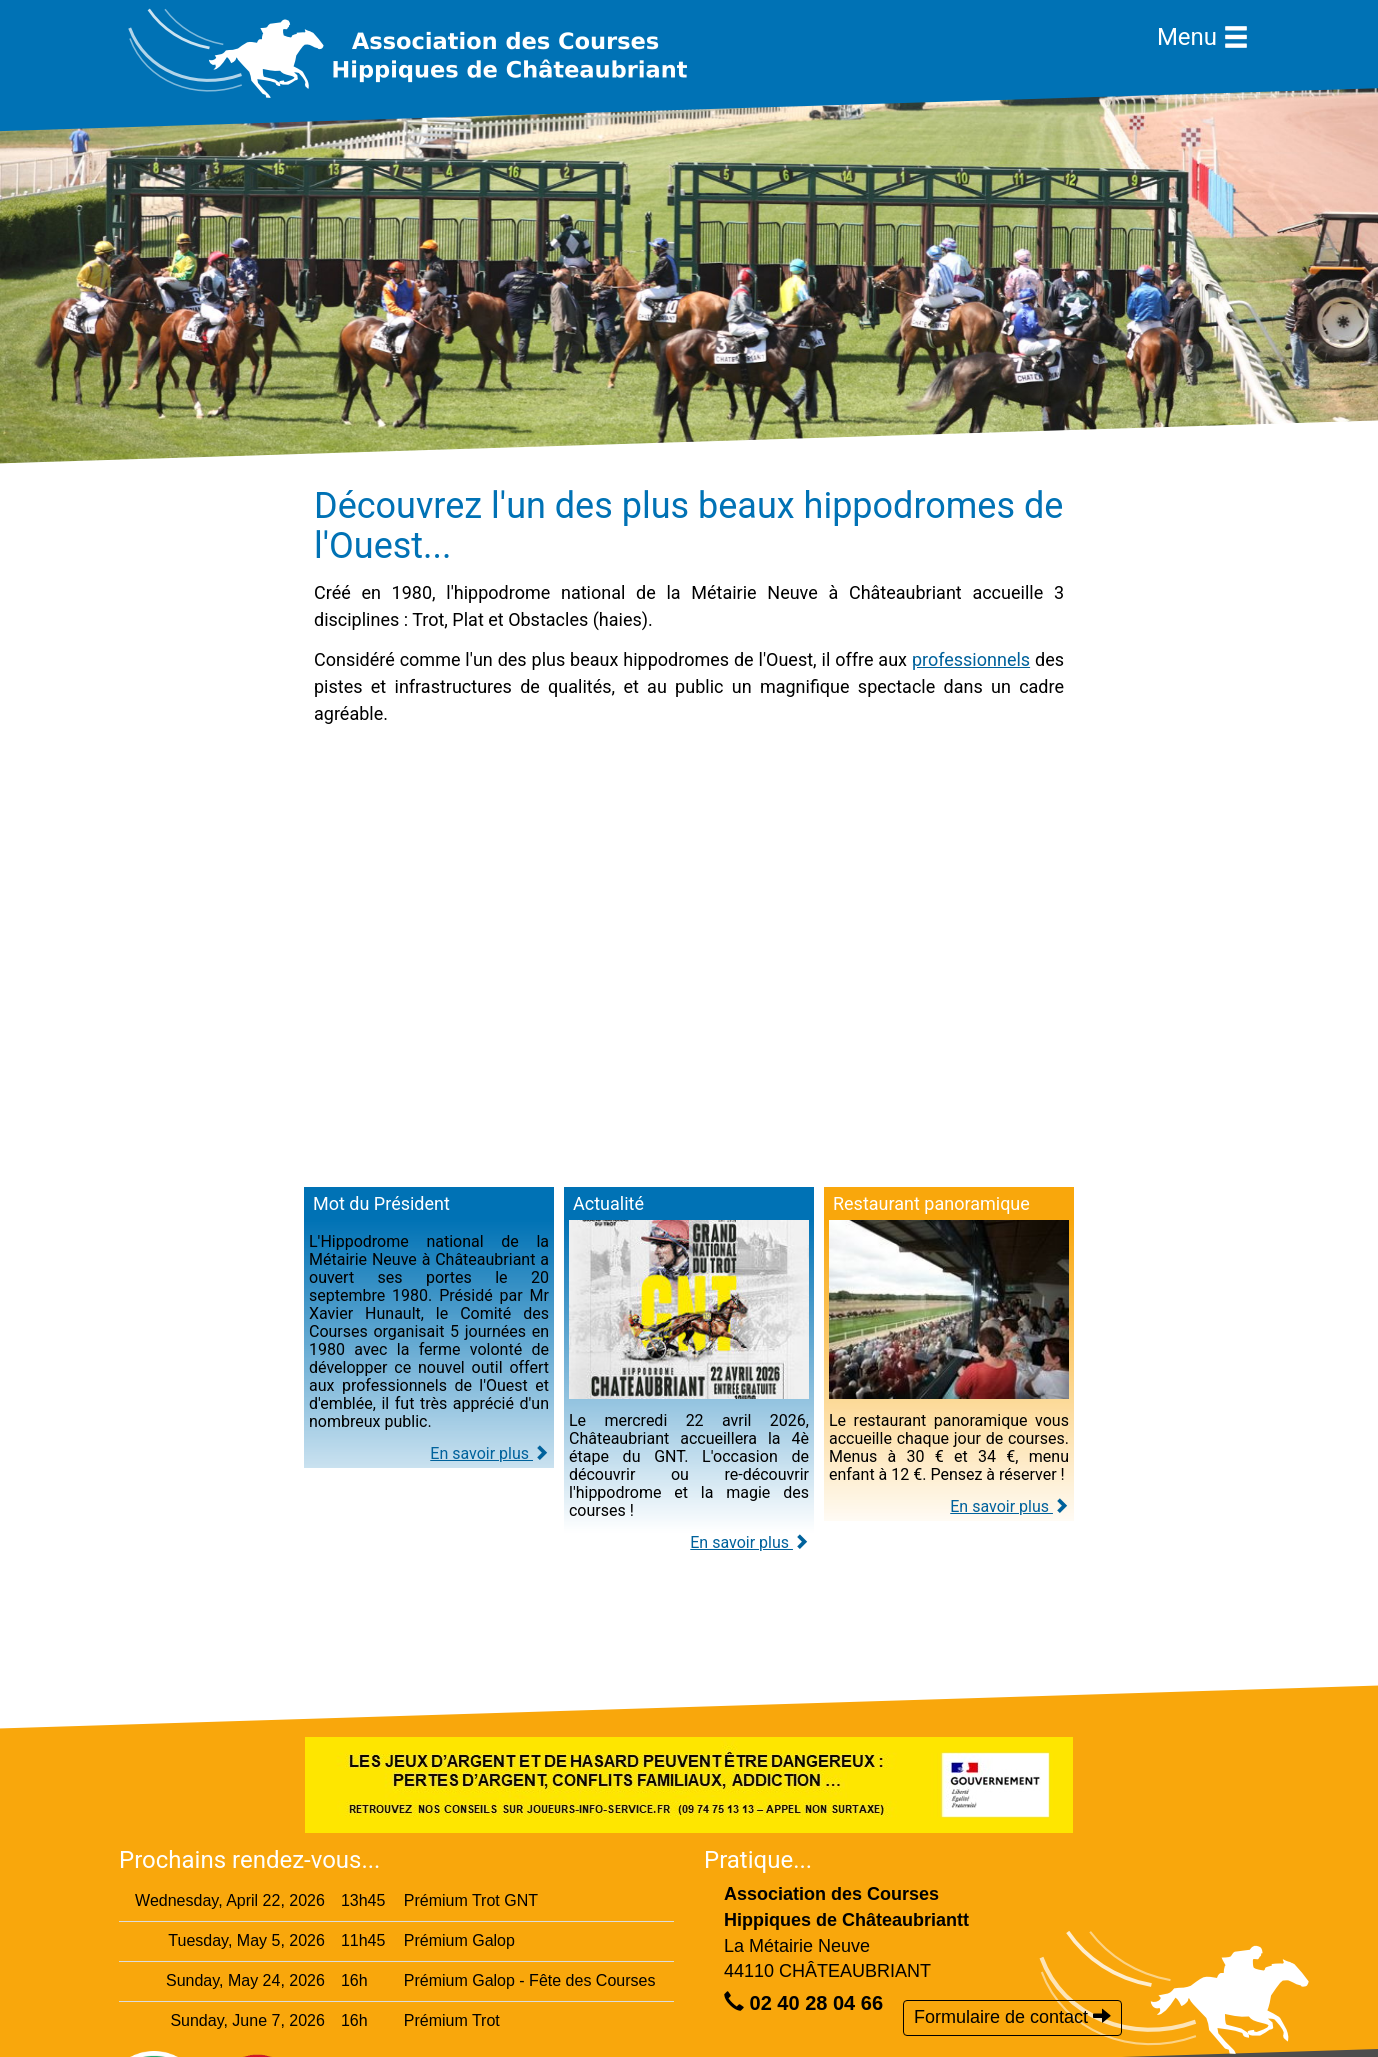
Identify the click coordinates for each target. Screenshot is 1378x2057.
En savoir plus (489, 1453)
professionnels (971, 659)
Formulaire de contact (1012, 2016)
